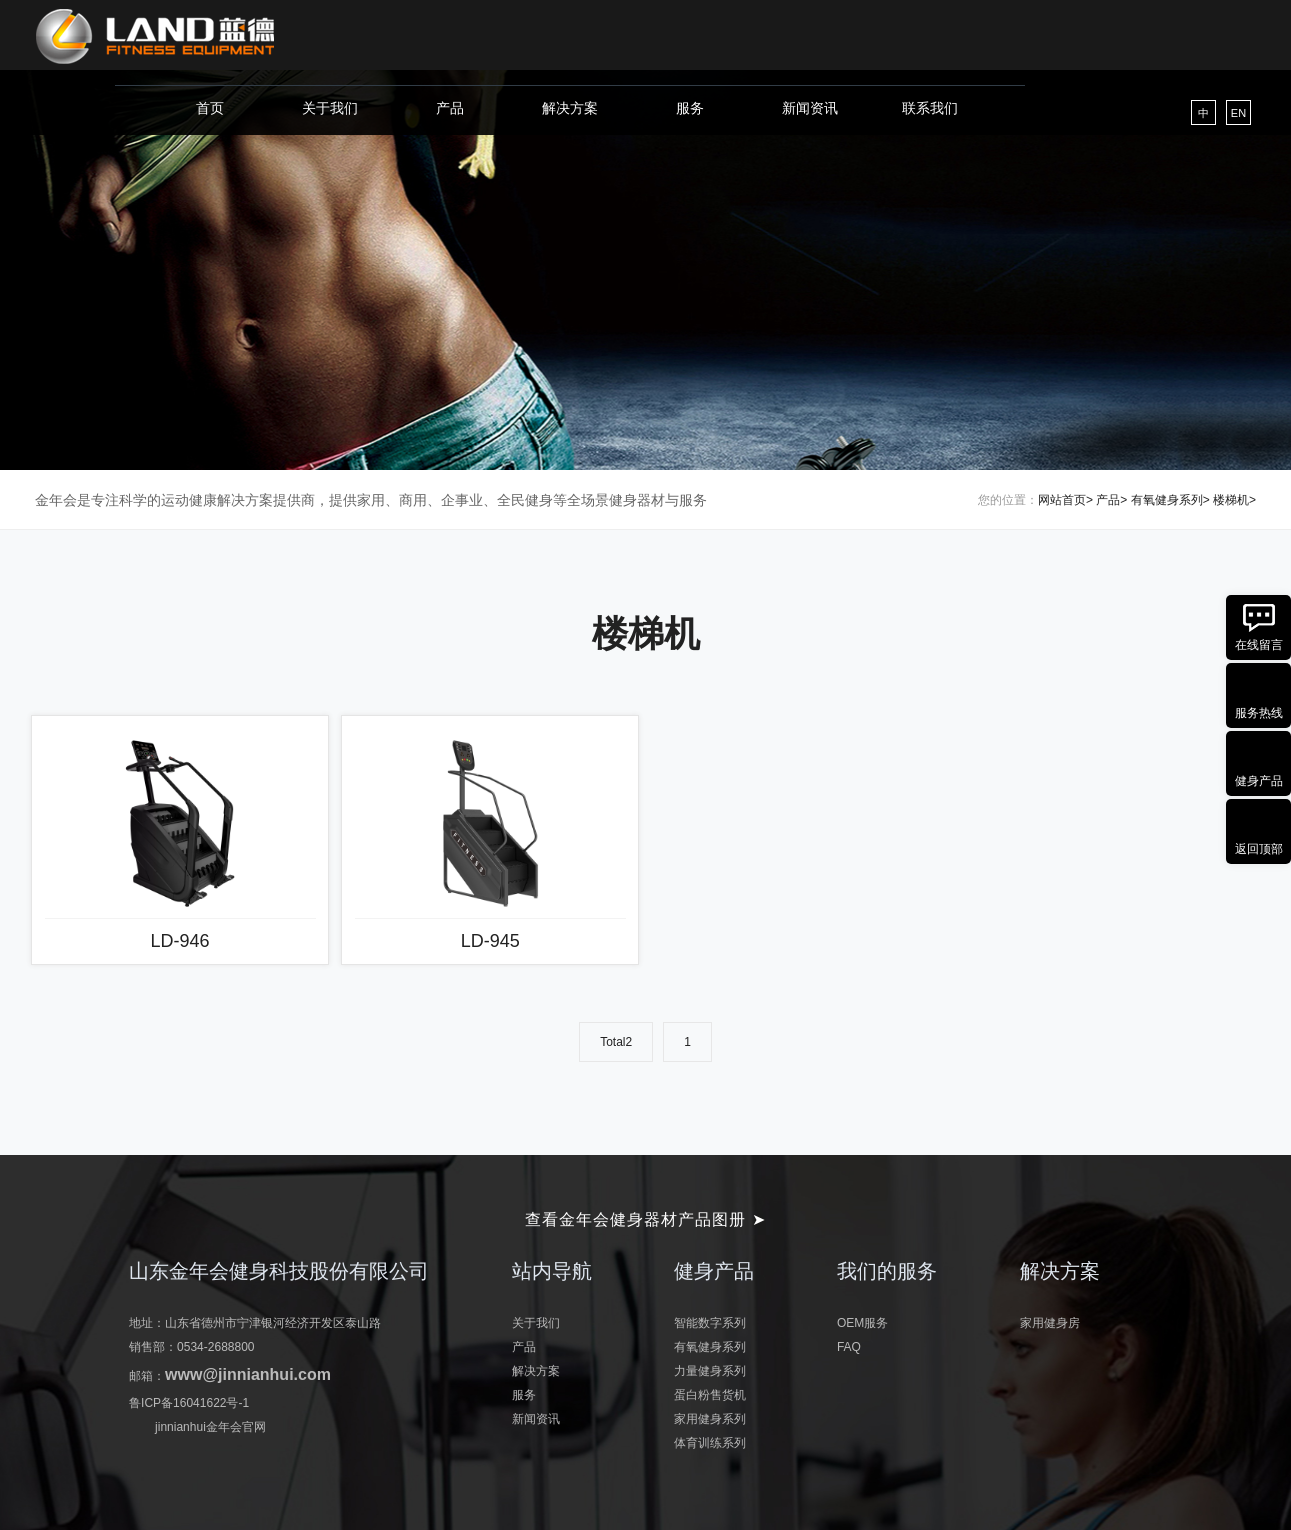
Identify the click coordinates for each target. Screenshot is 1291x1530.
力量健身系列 (710, 1371)
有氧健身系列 (710, 1347)
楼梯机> (1234, 500)
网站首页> (1065, 500)
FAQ (849, 1347)
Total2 (616, 1042)
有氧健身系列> (1170, 500)
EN (1238, 113)
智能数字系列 (710, 1323)
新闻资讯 (810, 108)
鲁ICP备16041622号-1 (189, 1403)
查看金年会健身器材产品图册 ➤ (645, 1219)
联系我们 (930, 108)
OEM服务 (862, 1323)
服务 (690, 108)
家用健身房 (1050, 1323)
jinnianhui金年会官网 (210, 1427)
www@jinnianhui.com (248, 1374)
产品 (450, 108)
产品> (1111, 500)
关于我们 (330, 108)
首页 (210, 108)
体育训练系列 (710, 1443)
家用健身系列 (710, 1419)
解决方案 (570, 108)
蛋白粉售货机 (710, 1395)
